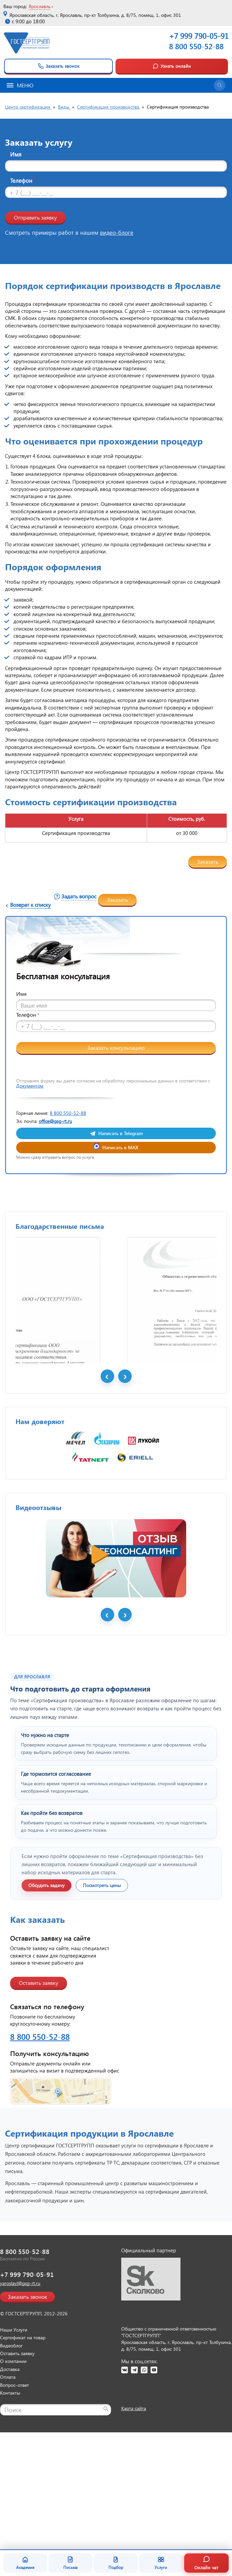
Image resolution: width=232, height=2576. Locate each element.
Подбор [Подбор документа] (115, 2563)
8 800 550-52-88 (196, 46)
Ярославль (40, 6)
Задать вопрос (78, 896)
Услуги (161, 2563)
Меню (20, 85)
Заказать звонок (58, 66)
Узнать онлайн (172, 66)
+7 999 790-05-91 (27, 2394)
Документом (29, 1085)
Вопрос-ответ (14, 2504)
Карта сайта (133, 2528)
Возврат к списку (30, 904)
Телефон (23, 180)
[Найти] (105, 2528)
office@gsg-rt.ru (55, 1121)
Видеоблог (11, 2465)
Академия (25, 2563)
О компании (13, 2481)
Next (125, 1496)
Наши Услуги (13, 2449)
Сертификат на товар (22, 2457)
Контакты (10, 2512)
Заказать (207, 861)
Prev (107, 1496)
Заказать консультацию (116, 1047)
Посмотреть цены (102, 2005)
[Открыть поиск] (219, 85)
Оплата (7, 2496)
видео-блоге (116, 232)
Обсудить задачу (46, 2005)
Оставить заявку (38, 2102)
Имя (16, 154)
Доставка (10, 2489)
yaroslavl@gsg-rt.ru (20, 2403)
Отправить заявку (35, 217)
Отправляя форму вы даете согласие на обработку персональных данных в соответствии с (113, 1083)
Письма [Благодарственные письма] (70, 2563)
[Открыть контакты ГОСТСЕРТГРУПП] (116, 2211)
